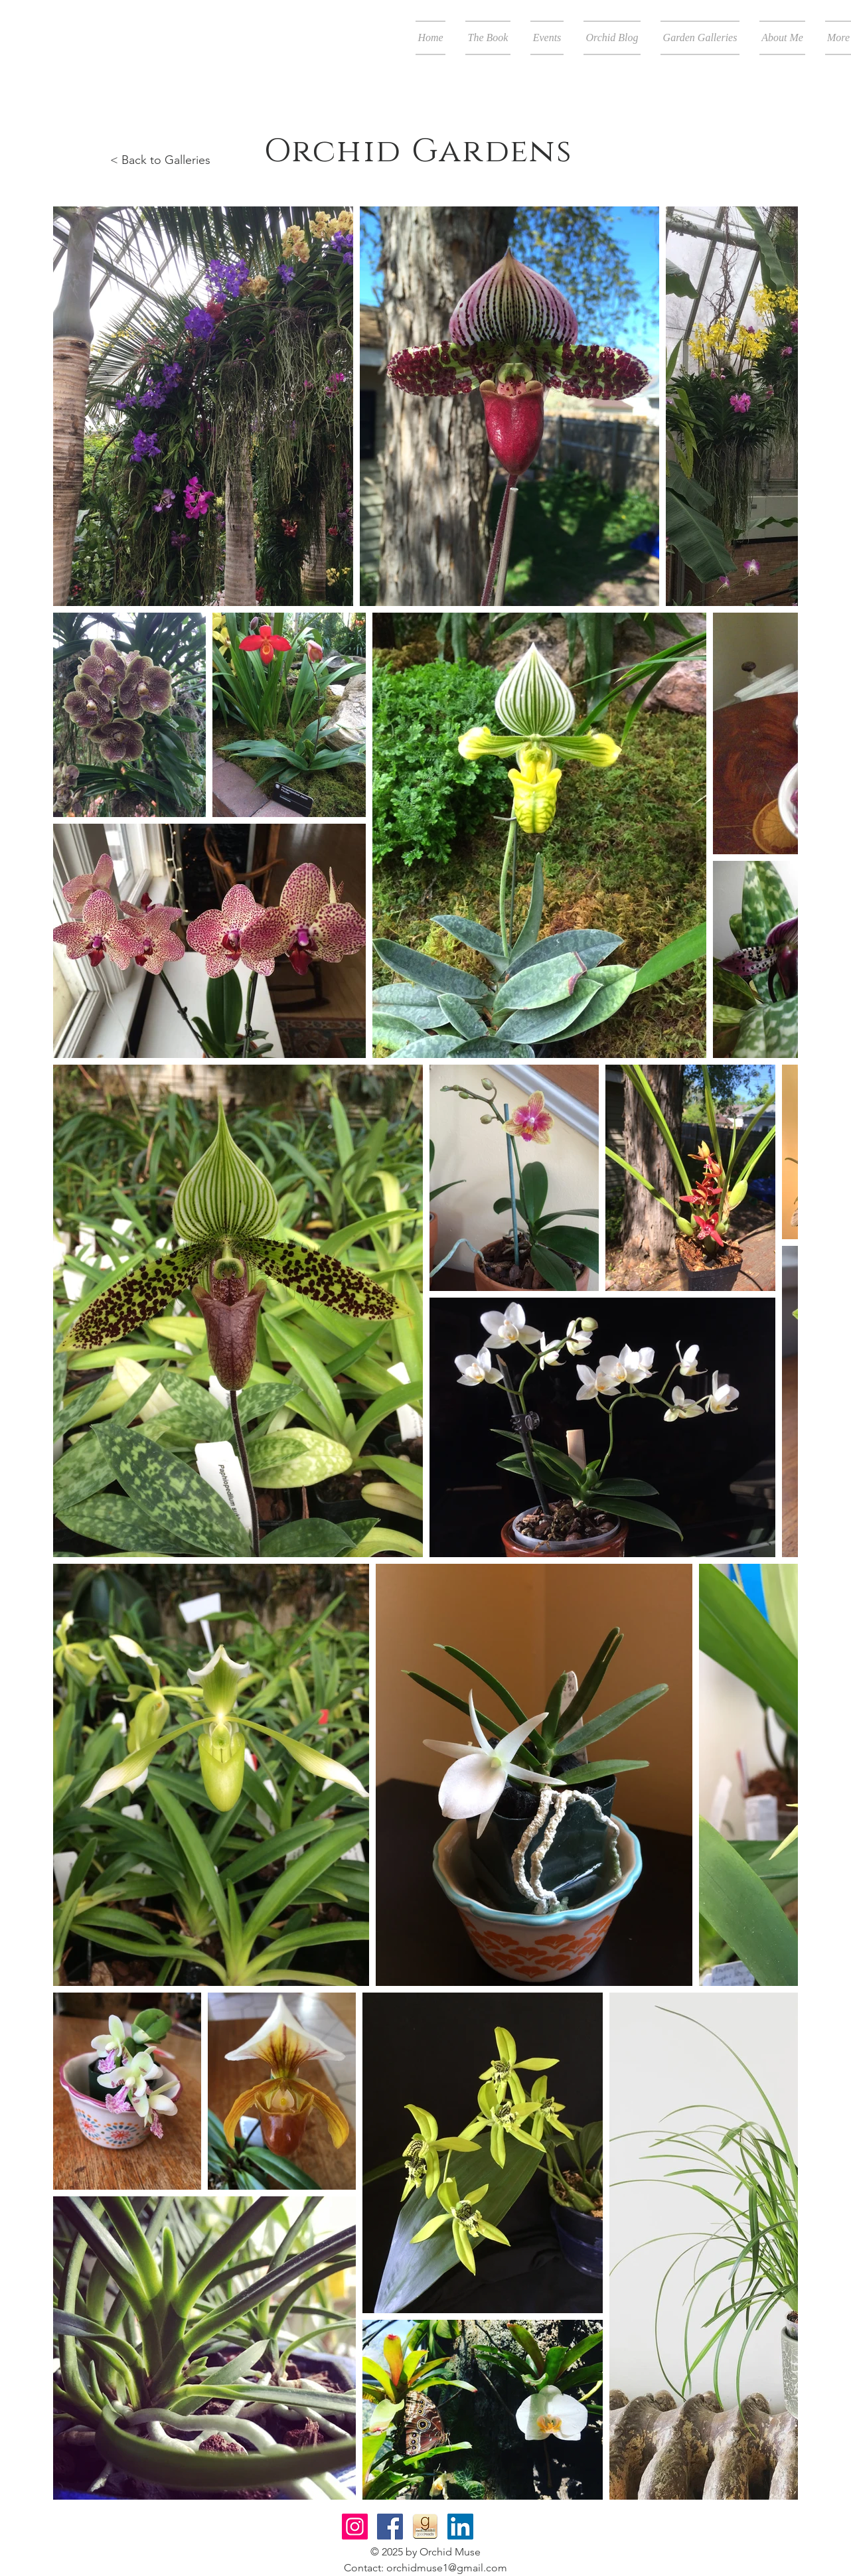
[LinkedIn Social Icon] (460, 2526)
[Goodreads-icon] (425, 2526)
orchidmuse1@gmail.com (446, 2567)
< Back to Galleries (160, 160)
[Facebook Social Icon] (390, 2526)
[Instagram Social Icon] (355, 2526)
